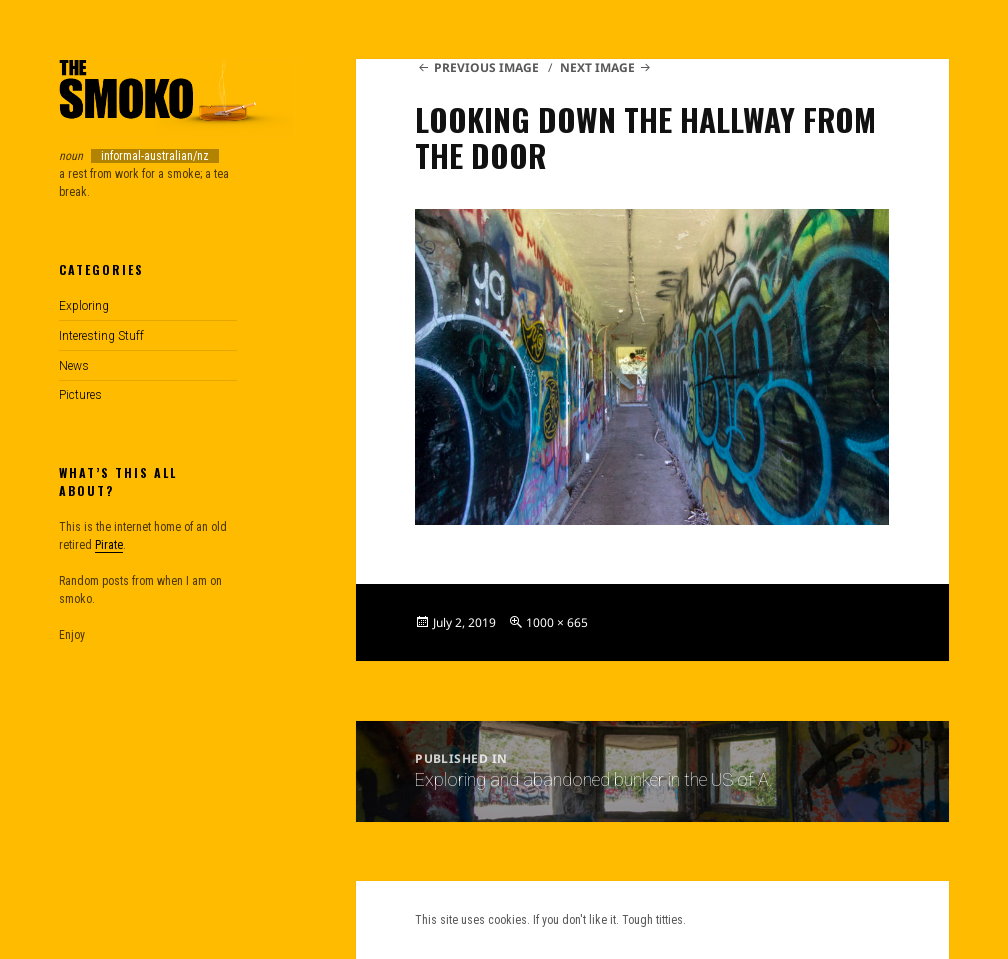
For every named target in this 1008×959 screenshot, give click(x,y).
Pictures (80, 395)
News (74, 366)
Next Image (597, 67)
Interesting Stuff (101, 336)
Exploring (84, 306)
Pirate (109, 545)
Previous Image (486, 67)
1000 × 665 (557, 622)
